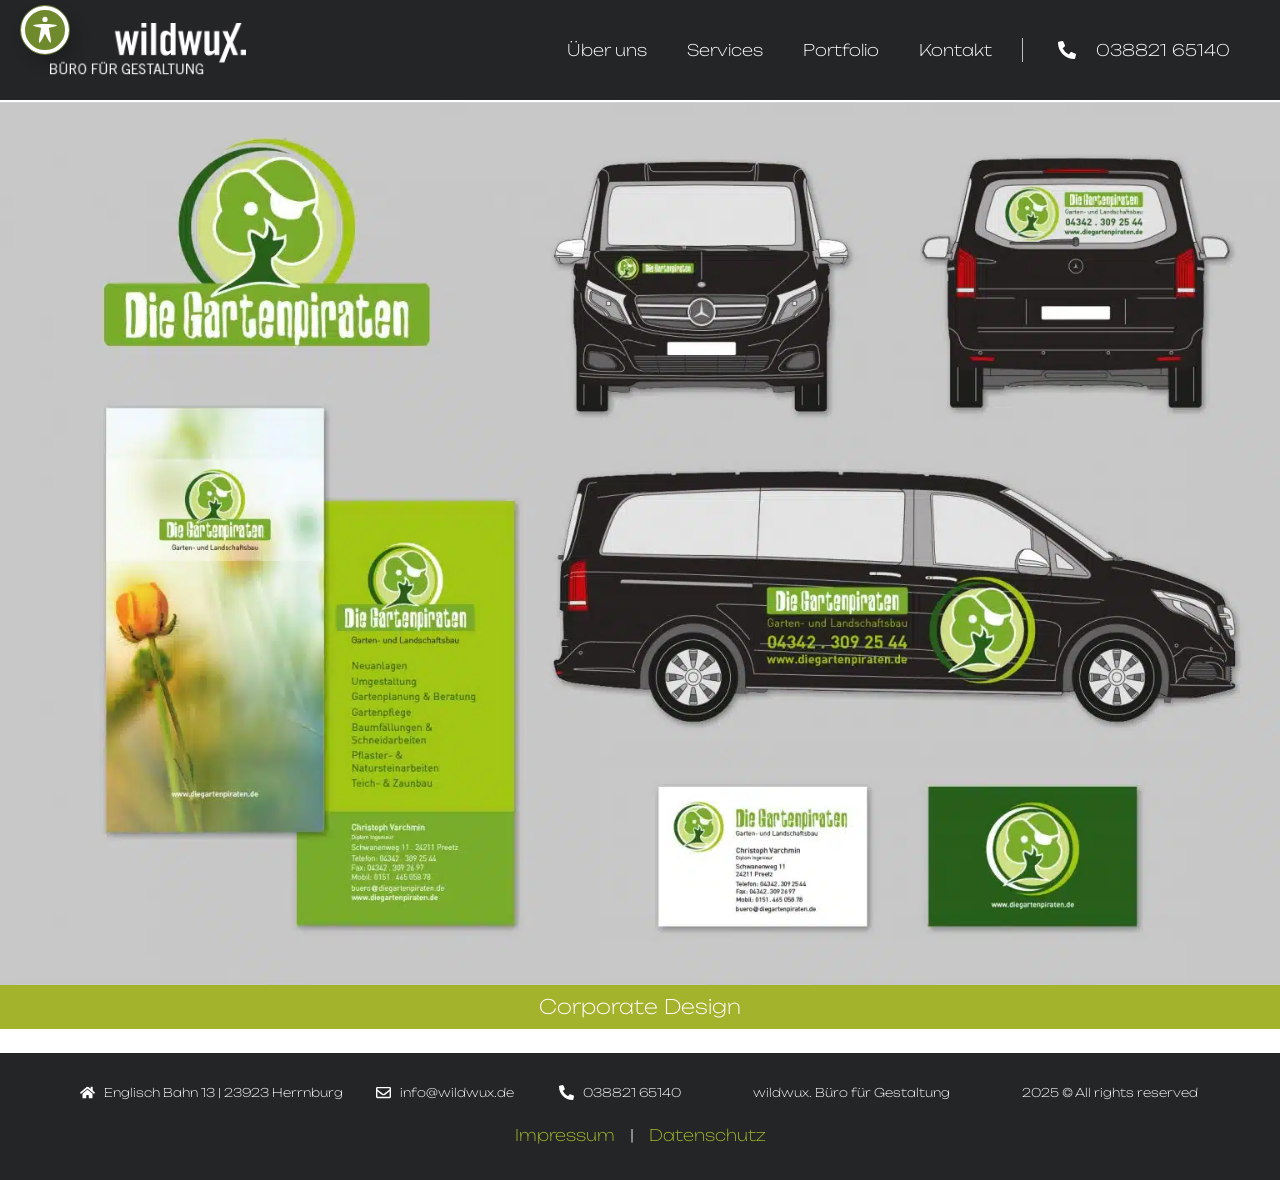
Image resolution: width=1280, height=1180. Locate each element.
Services (725, 50)
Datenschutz (707, 1135)
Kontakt (955, 50)
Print (133, 1040)
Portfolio (841, 50)
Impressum (565, 1135)
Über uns (607, 50)
